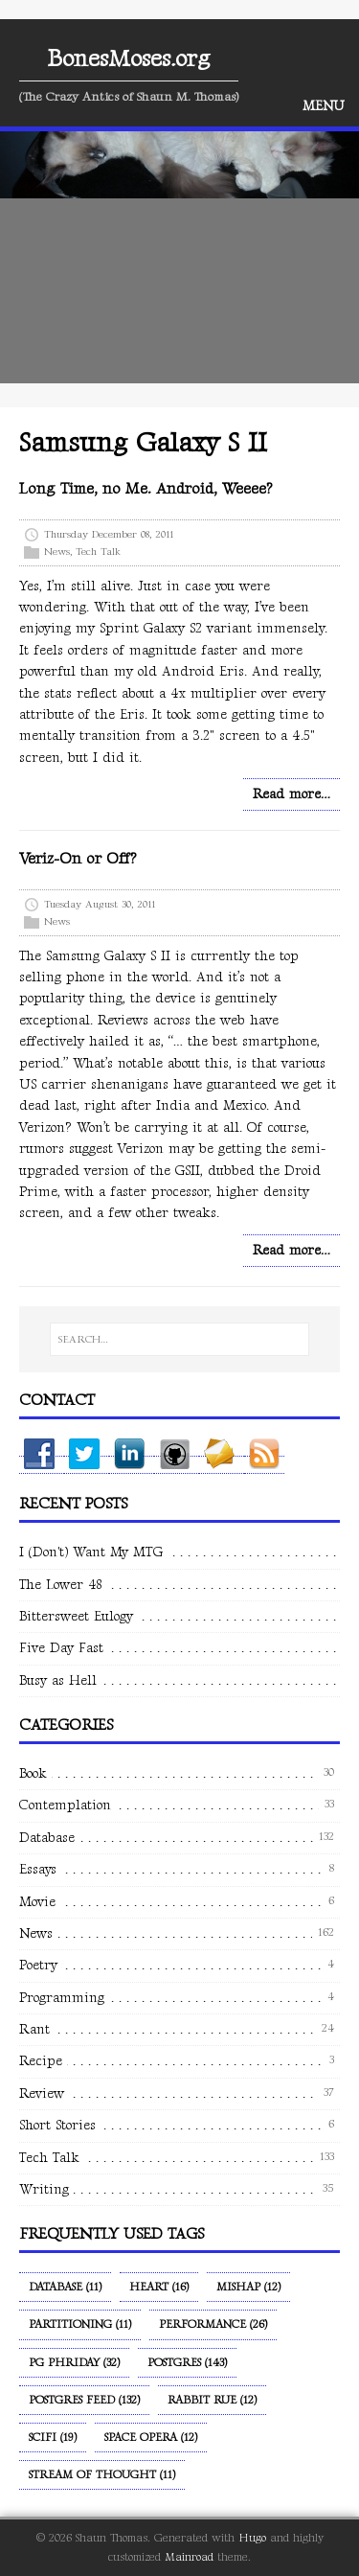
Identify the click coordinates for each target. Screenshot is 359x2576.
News (57, 551)
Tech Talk (98, 551)
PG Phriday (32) (74, 2363)
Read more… (291, 794)
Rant (34, 2029)
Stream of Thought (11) (102, 2475)
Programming (61, 1998)
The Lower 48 (60, 1584)
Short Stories (57, 2125)
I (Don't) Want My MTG (91, 1552)
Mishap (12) (248, 2287)
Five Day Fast (61, 1648)
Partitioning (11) (80, 2324)
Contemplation (65, 1805)
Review (41, 2093)
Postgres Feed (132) (84, 2400)
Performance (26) (213, 2324)
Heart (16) (159, 2287)
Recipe (40, 2061)
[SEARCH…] (179, 1339)
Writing (44, 2189)
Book (33, 1773)
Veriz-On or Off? (78, 859)
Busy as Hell (58, 1680)
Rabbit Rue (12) (212, 2400)
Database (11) (65, 2287)
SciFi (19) (53, 2437)
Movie (37, 1902)
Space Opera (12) (150, 2437)
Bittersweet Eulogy (76, 1616)
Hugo (252, 2538)
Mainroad (189, 2557)
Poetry (38, 1965)
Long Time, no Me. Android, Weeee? (146, 489)
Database (47, 1837)
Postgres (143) (187, 2363)
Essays (37, 1869)
